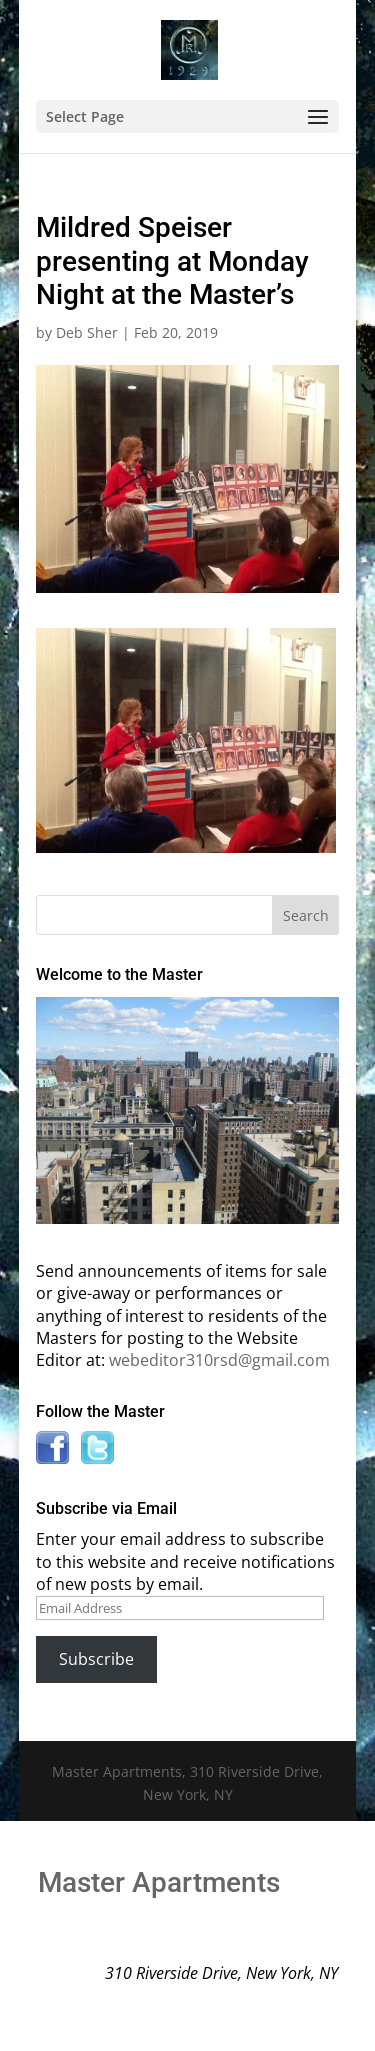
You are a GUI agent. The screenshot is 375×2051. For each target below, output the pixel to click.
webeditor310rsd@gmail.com (219, 1360)
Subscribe (96, 1659)
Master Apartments (159, 1882)
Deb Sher (87, 332)
